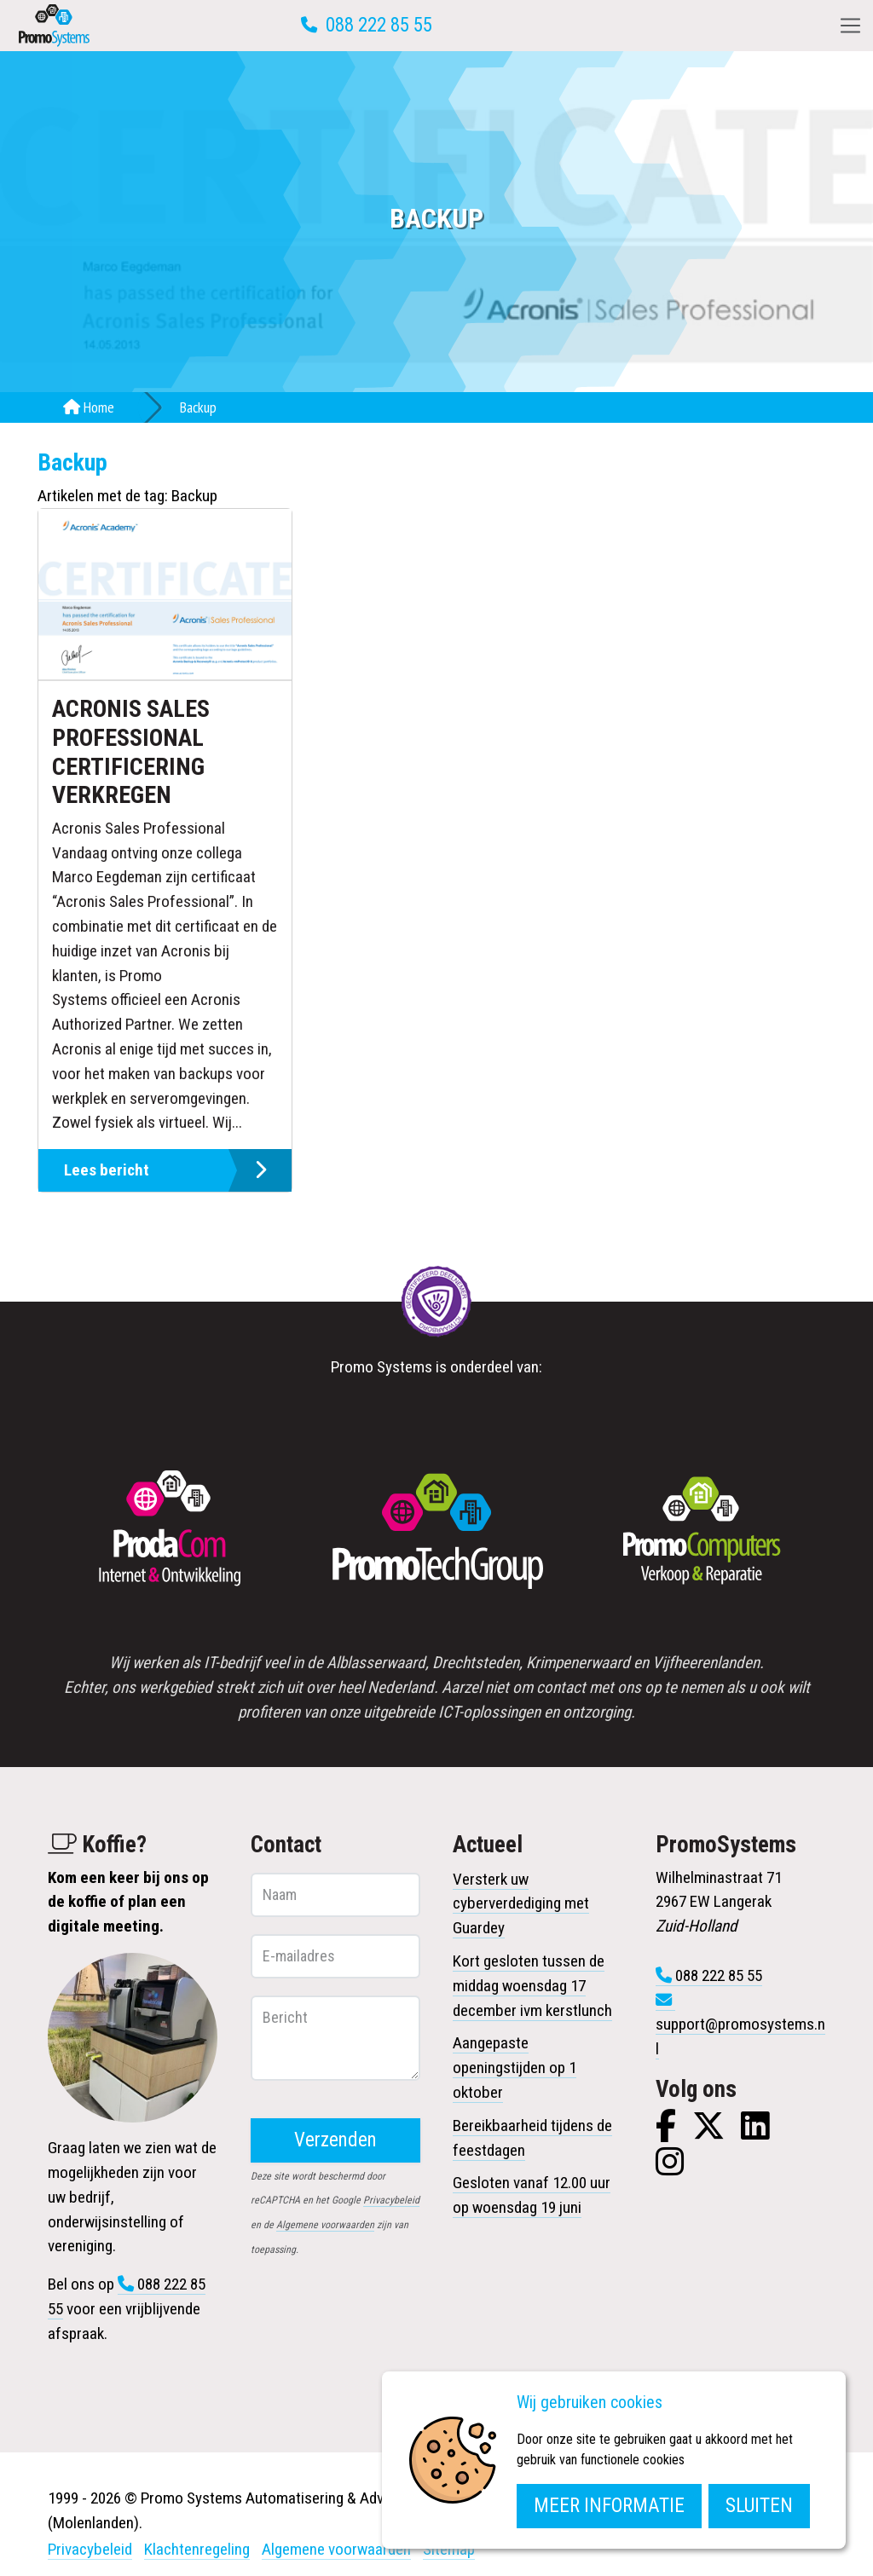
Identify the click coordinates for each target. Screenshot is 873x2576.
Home (88, 407)
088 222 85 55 (379, 25)
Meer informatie (609, 2505)
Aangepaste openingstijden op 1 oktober (514, 2067)
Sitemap (449, 2549)
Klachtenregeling (197, 2549)
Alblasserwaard (376, 1662)
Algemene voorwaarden (325, 2225)
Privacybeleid (391, 2200)
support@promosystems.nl (740, 2036)
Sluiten (759, 2505)
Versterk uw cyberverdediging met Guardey (521, 1903)
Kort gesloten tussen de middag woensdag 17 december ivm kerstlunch (532, 1985)
